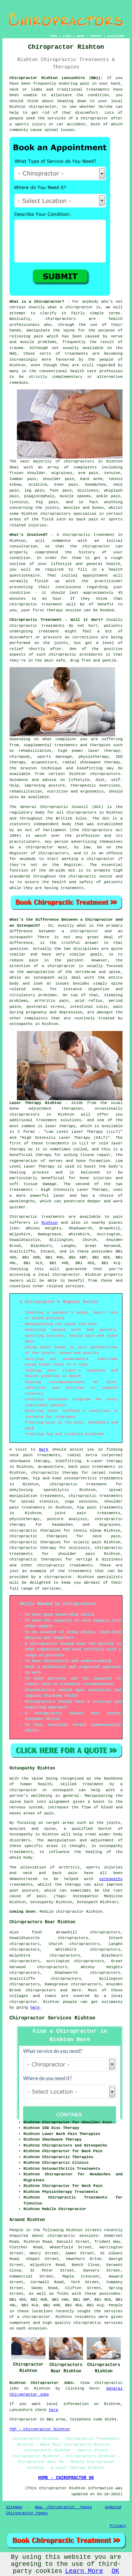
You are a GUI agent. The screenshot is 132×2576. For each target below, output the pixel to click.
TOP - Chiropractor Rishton (40, 2429)
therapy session (63, 610)
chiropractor (39, 847)
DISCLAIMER (115, 36)
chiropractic (76, 535)
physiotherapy (25, 1519)
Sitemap (14, 2507)
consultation (23, 546)
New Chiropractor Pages (63, 2507)
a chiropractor (92, 118)
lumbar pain (23, 479)
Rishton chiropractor (33, 107)
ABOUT (81, 36)
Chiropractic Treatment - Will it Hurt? (56, 620)
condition (98, 95)
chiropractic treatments (37, 626)
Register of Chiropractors (39, 853)
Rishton (50, 1223)
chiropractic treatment (36, 604)
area (60, 2419)
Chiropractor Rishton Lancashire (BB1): (56, 78)
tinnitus (19, 502)
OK (115, 2571)
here (34, 2007)
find (36, 1932)
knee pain (66, 484)
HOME (54, 36)
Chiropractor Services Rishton (52, 2018)
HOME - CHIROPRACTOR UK (66, 2478)
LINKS (67, 36)
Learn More (84, 2571)
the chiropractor (90, 546)
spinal (51, 130)
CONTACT (96, 36)
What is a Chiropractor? (37, 302)
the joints (55, 643)
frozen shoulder (28, 473)
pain (84, 83)
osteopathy (110, 1879)
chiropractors (41, 1990)
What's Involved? (29, 535)
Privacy (118, 2526)
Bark (43, 1449)
